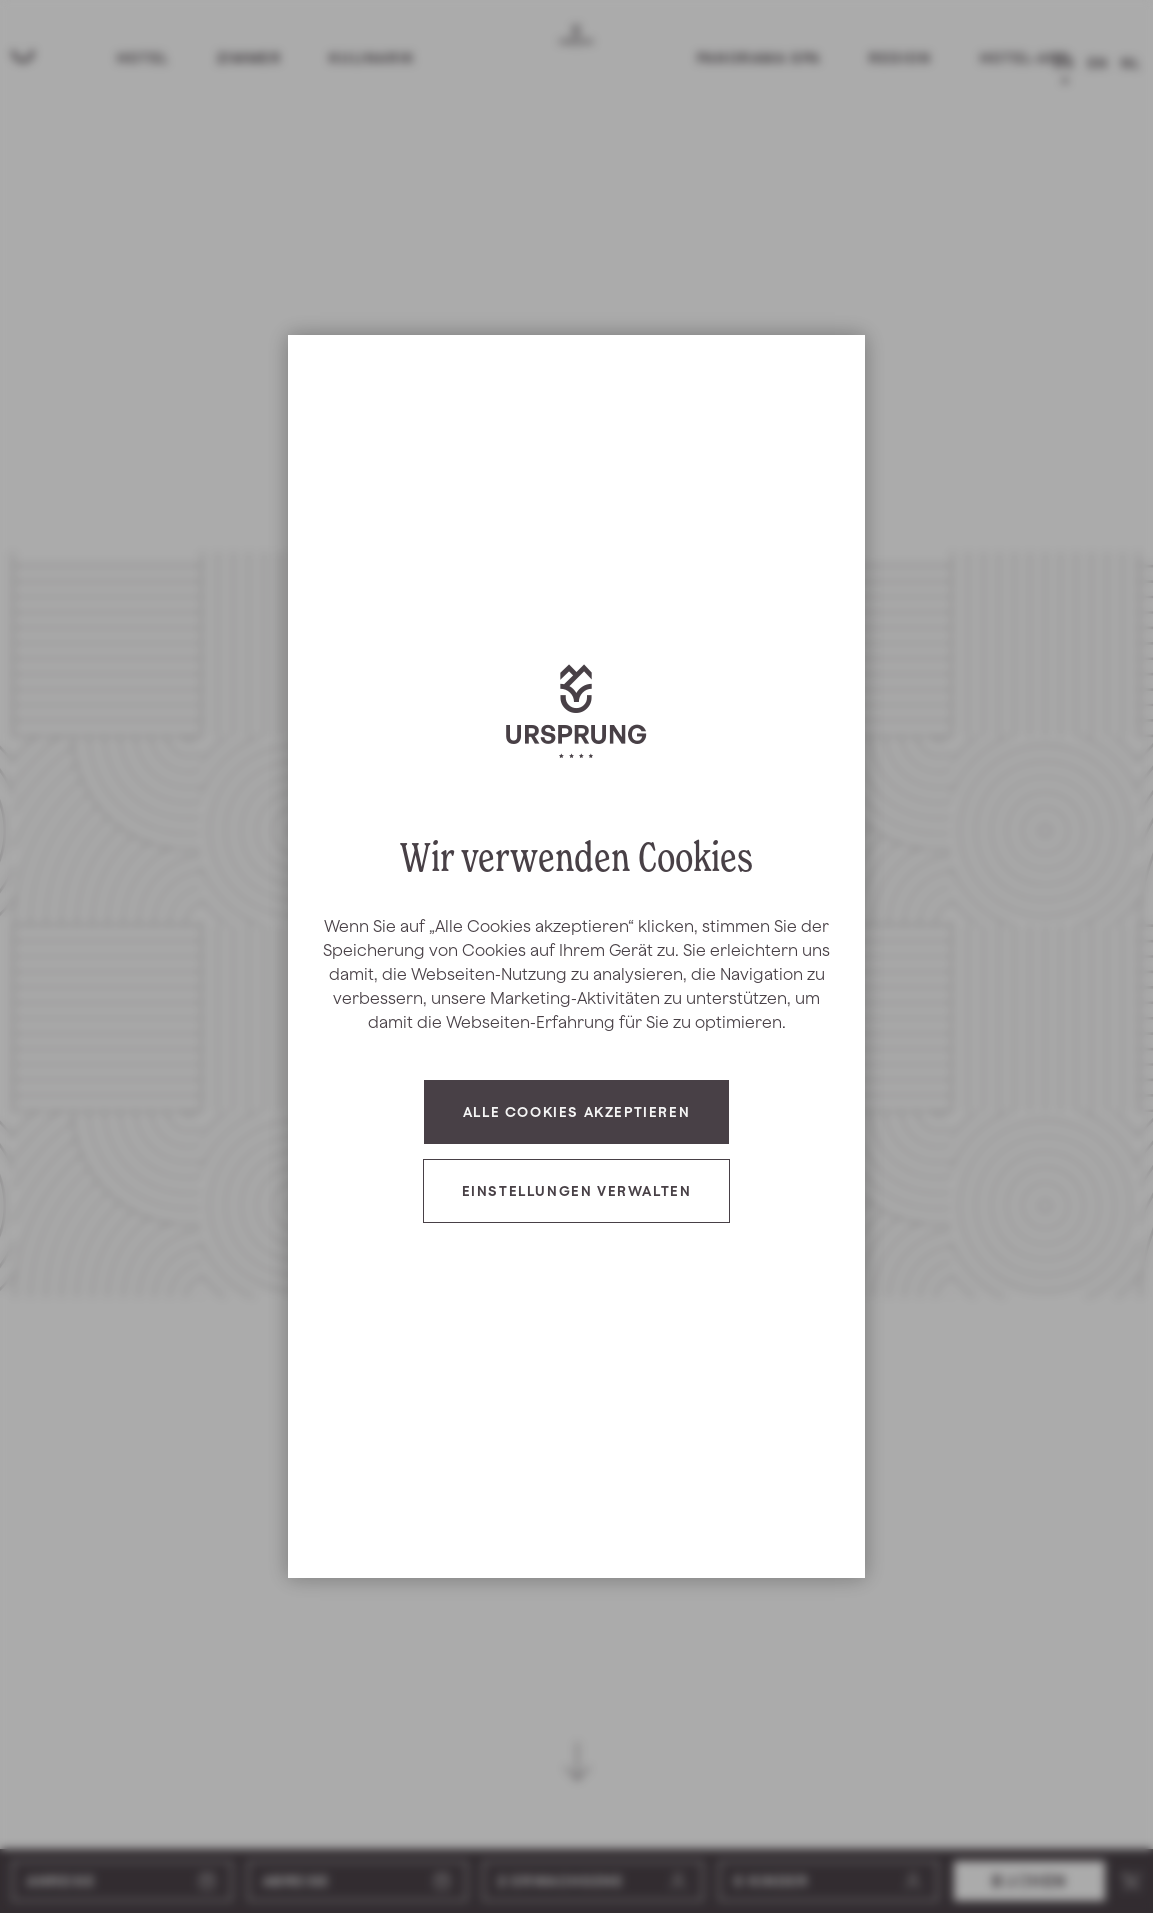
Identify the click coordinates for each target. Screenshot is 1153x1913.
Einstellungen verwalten (577, 1191)
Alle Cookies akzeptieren (576, 1112)
